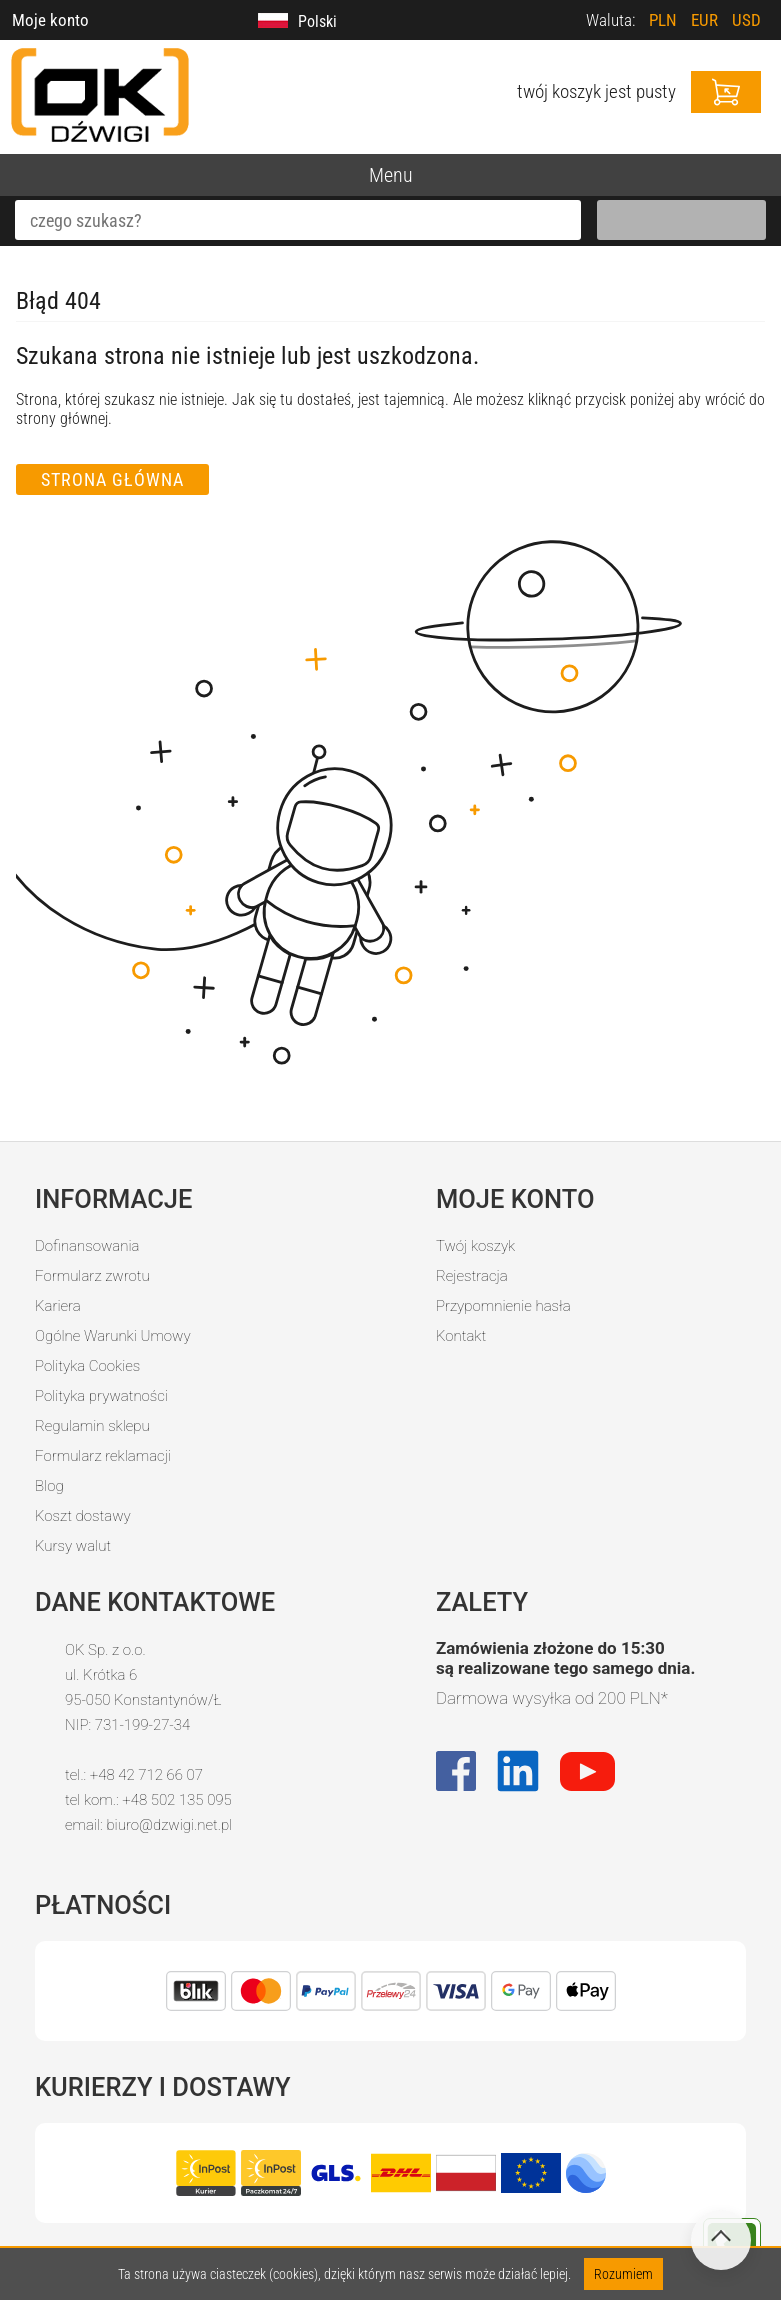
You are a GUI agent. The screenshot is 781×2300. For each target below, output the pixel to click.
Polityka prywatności (101, 1396)
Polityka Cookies (87, 1366)
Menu (391, 175)
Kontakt (461, 1336)
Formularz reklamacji (103, 1456)
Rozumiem (623, 2274)
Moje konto (50, 20)
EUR (704, 20)
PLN (663, 20)
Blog (49, 1486)
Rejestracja (472, 1276)
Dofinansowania (87, 1246)
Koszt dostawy (83, 1516)
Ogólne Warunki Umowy (113, 1336)
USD (746, 20)
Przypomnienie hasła (503, 1306)
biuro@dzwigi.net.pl (169, 1825)
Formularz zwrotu (92, 1276)
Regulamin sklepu (92, 1426)
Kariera (58, 1306)
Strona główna (112, 479)
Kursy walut (73, 1546)
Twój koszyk (475, 1246)
